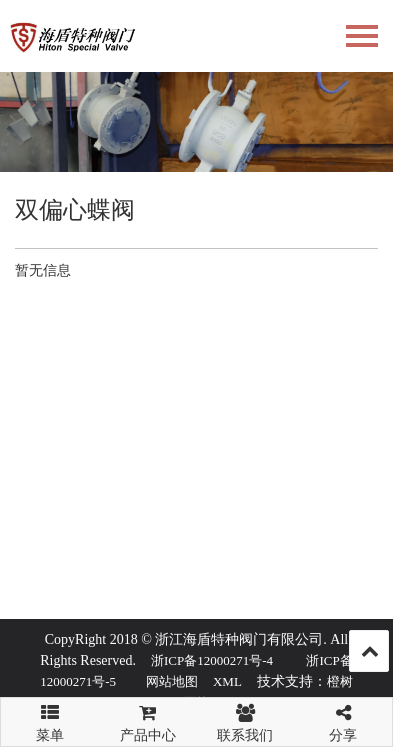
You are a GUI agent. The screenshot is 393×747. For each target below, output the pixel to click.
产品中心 (148, 720)
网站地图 (172, 681)
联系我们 (246, 720)
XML (227, 681)
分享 (343, 720)
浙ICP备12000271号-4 (212, 660)
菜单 (50, 714)
